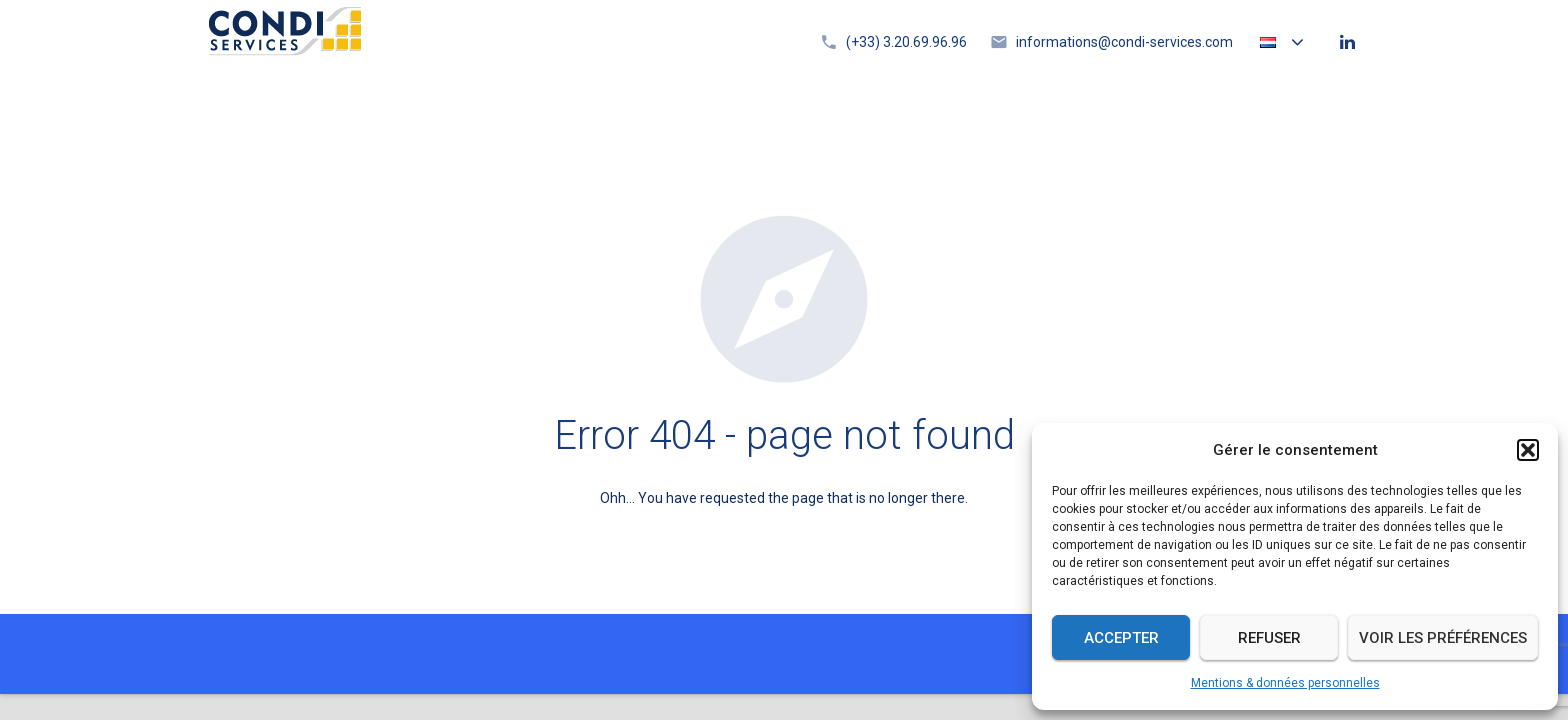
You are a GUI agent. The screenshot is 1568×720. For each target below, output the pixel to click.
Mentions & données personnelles (1285, 683)
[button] (1528, 450)
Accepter (1121, 638)
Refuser (1269, 638)
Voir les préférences (1443, 638)
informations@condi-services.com (1124, 42)
